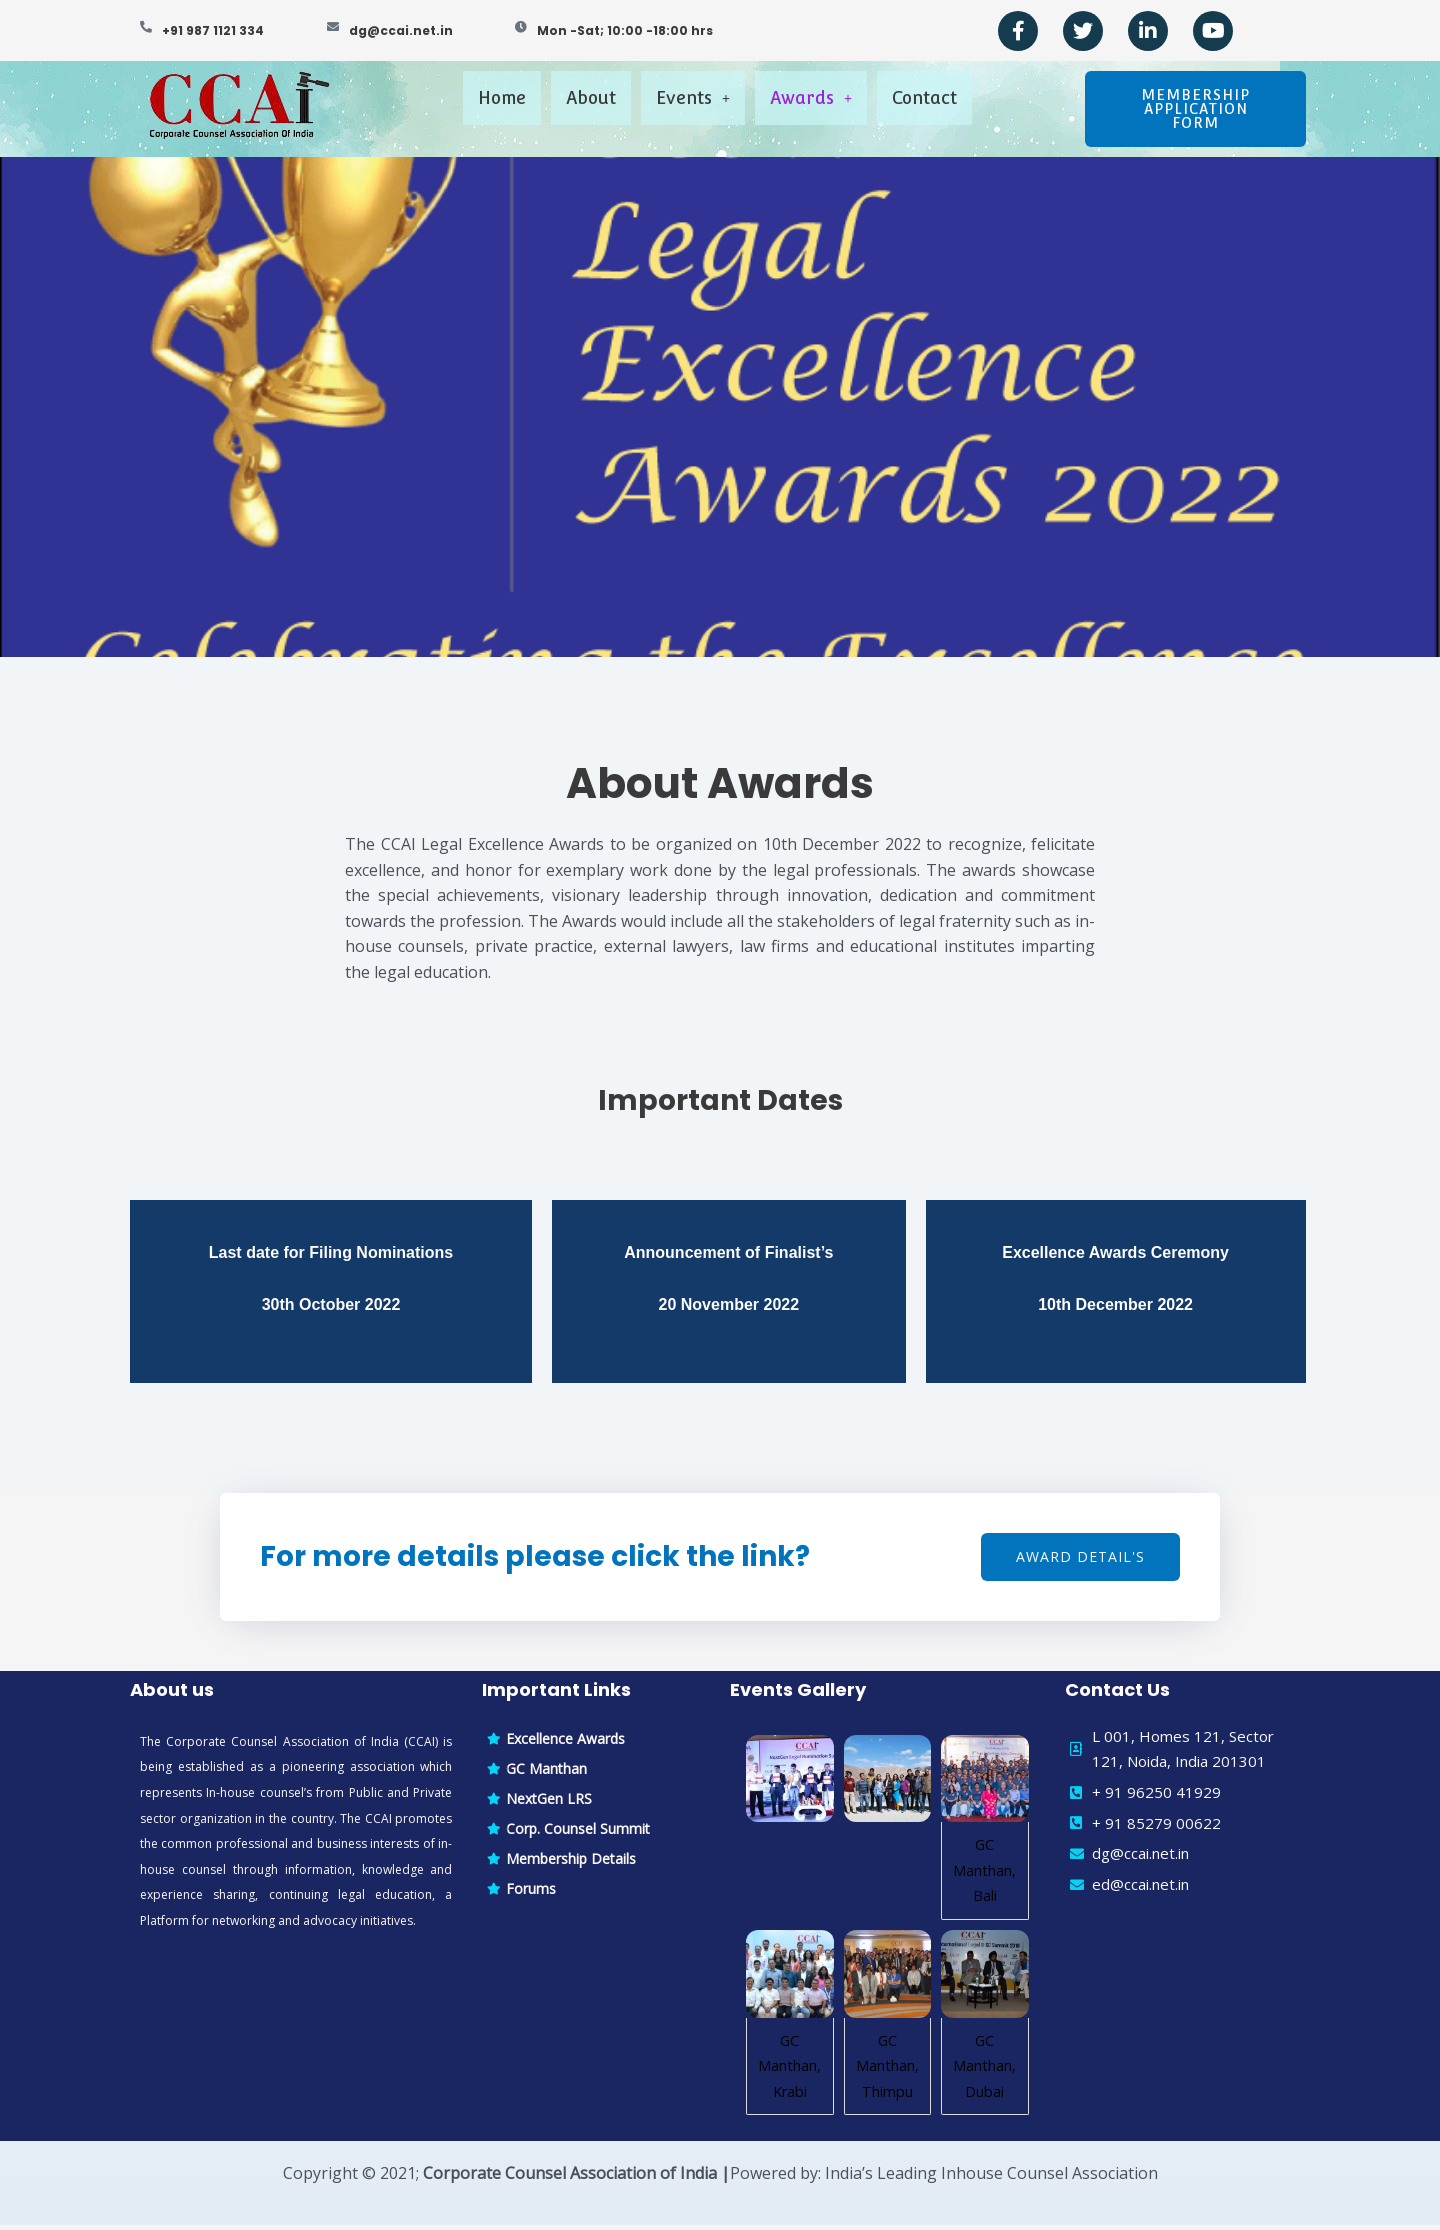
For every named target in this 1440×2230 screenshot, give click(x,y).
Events (688, 107)
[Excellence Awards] (596, 1744)
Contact (963, 107)
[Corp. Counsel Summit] (596, 1834)
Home (458, 107)
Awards (827, 107)
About (565, 107)
